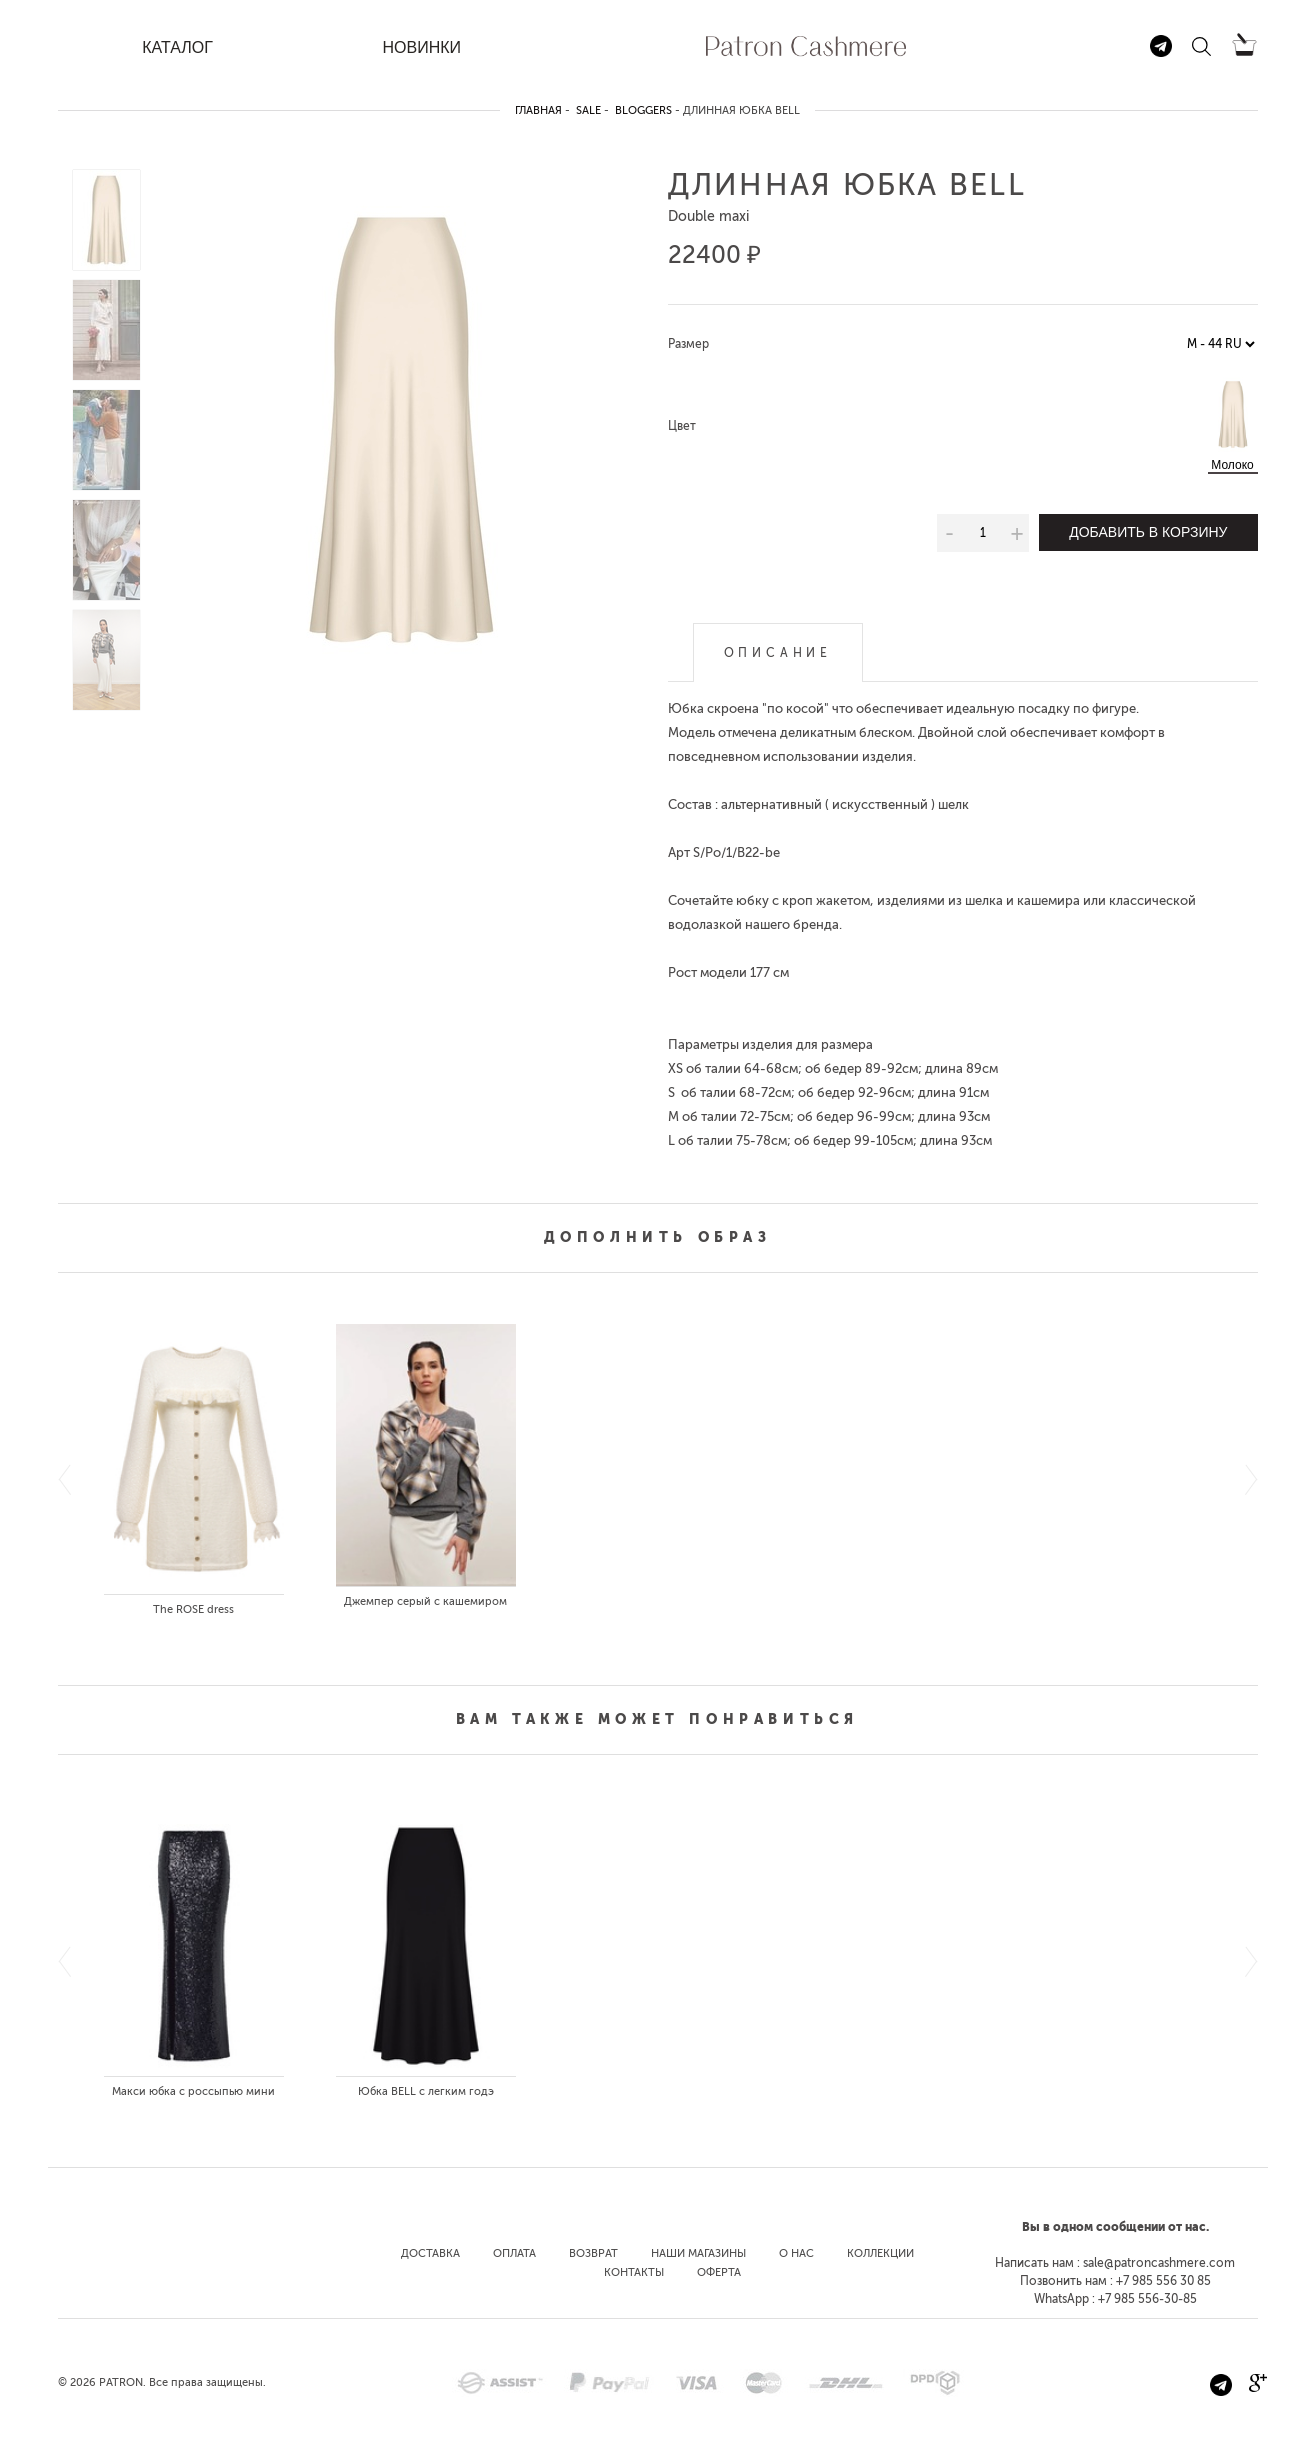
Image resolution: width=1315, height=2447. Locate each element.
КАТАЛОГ (177, 47)
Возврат (593, 2253)
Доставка (430, 2253)
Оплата (514, 2253)
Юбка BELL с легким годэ (426, 2091)
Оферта (719, 2272)
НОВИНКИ (421, 47)
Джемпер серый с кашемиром (425, 1601)
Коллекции (880, 2253)
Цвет (682, 426)
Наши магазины (698, 2253)
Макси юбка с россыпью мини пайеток (193, 2095)
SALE (588, 110)
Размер (688, 344)
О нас (796, 2253)
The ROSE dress (193, 1609)
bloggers (643, 110)
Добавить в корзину (1148, 532)
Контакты (634, 2272)
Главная (538, 110)
